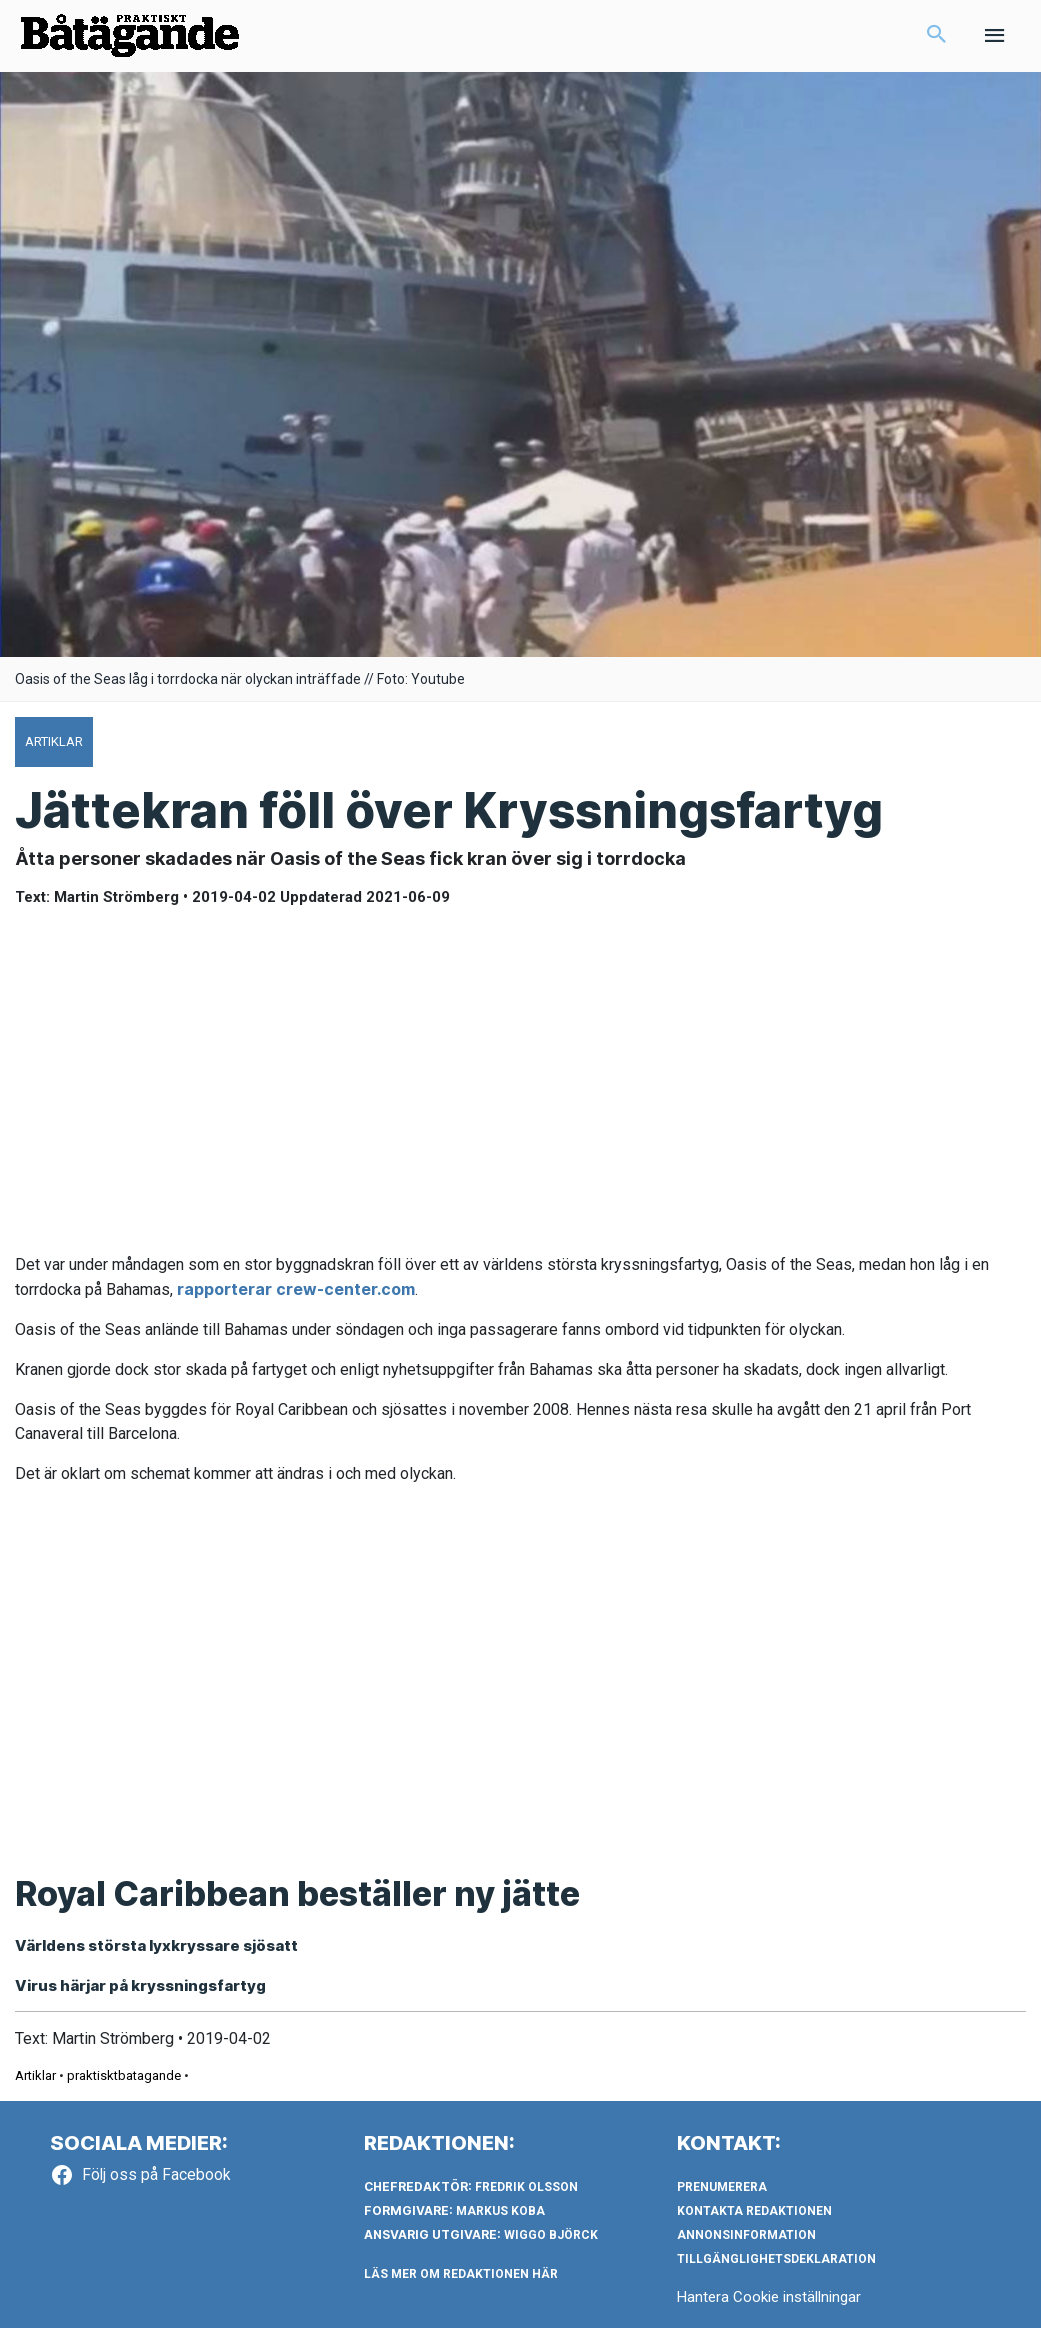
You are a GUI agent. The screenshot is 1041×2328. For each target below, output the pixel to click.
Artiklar (35, 2075)
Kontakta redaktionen (754, 2211)
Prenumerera (722, 2187)
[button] (937, 36)
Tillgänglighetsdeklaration (776, 2259)
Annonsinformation (746, 2235)
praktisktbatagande (124, 2075)
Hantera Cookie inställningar (769, 2297)
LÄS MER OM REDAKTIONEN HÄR (461, 2274)
